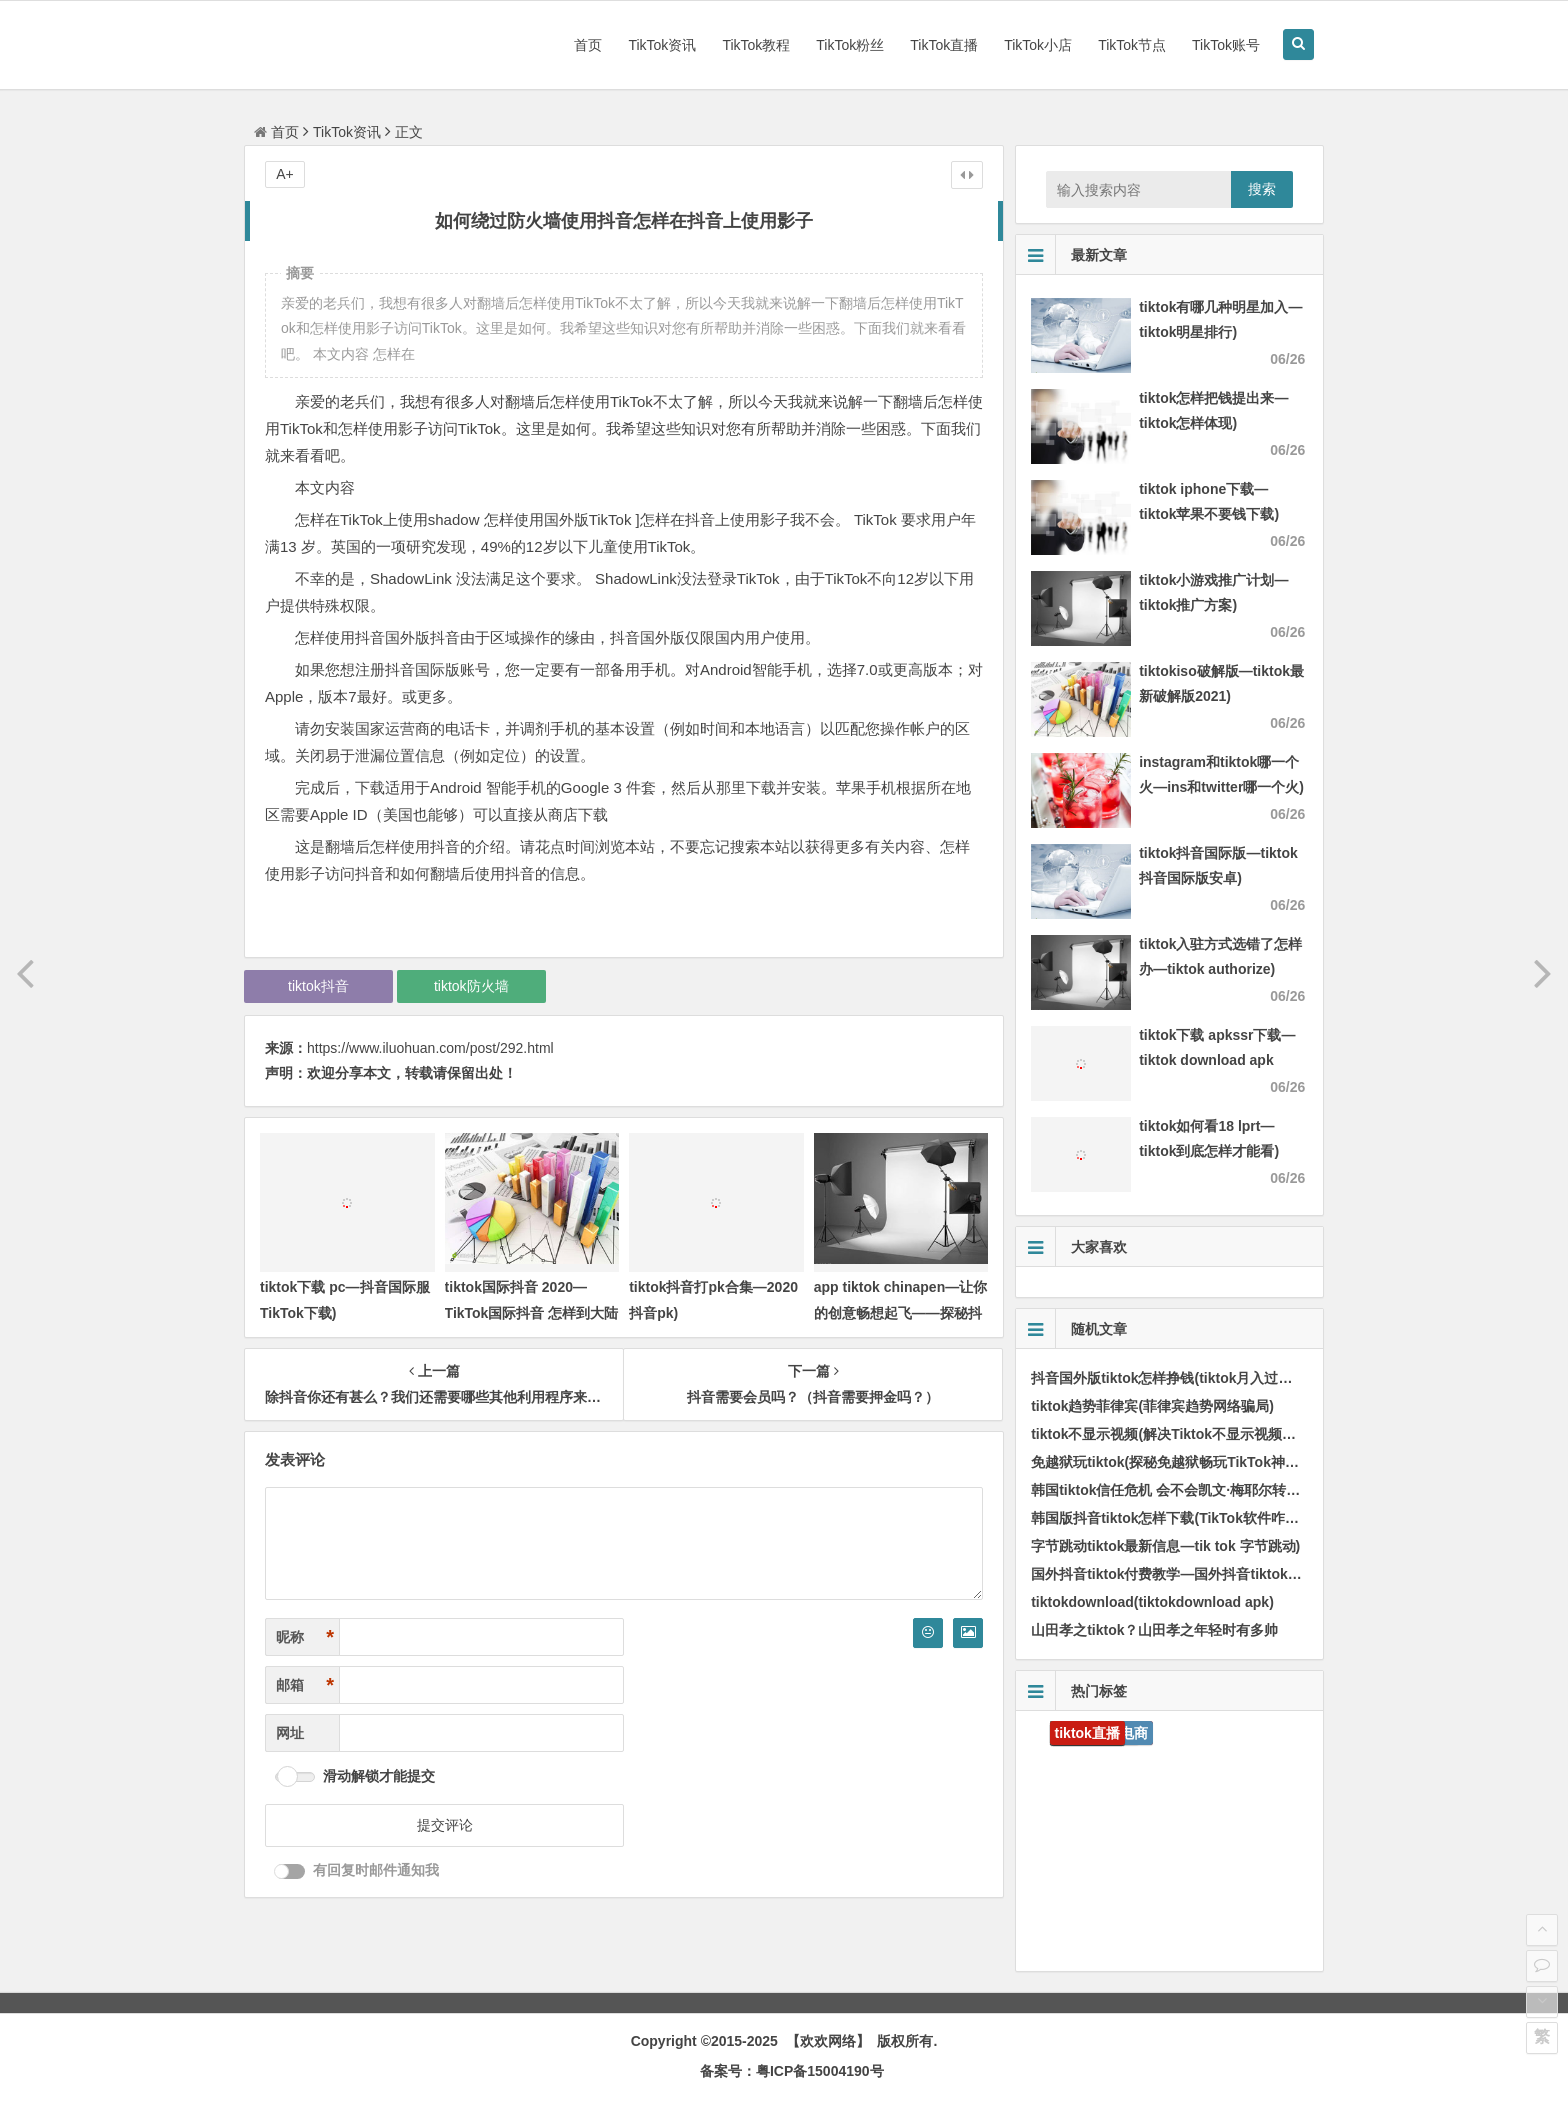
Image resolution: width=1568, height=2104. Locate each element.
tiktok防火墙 (471, 986)
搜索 (1262, 189)
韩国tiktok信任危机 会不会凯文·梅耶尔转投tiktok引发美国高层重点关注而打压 (1275, 1490)
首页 (588, 45)
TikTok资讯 (662, 45)
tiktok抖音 (318, 986)
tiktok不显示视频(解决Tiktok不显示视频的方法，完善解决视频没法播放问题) (1271, 1434)
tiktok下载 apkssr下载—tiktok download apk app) (1217, 1060)
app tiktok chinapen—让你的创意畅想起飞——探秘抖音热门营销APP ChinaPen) (900, 1312)
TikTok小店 (1038, 45)
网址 (290, 1733)
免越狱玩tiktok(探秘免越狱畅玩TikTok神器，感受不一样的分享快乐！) (1251, 1462)
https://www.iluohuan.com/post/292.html (430, 1048)
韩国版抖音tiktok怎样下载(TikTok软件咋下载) (1174, 1518)
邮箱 (305, 1685)
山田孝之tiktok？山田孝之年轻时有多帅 (1154, 1630)
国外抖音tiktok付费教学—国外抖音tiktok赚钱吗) (1182, 1574)
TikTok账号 (1226, 45)
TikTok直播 (944, 45)
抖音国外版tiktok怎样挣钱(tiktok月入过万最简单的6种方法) (1217, 1378)
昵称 (305, 1637)
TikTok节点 (1132, 45)
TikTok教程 (756, 45)
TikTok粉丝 (850, 45)
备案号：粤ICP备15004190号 (792, 2071)
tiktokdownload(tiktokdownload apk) (1152, 1602)
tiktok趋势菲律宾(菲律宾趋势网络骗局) (1152, 1406)
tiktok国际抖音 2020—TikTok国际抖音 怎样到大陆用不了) (532, 1312)
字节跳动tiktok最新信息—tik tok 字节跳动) (1165, 1546)
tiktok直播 (1087, 1733)
